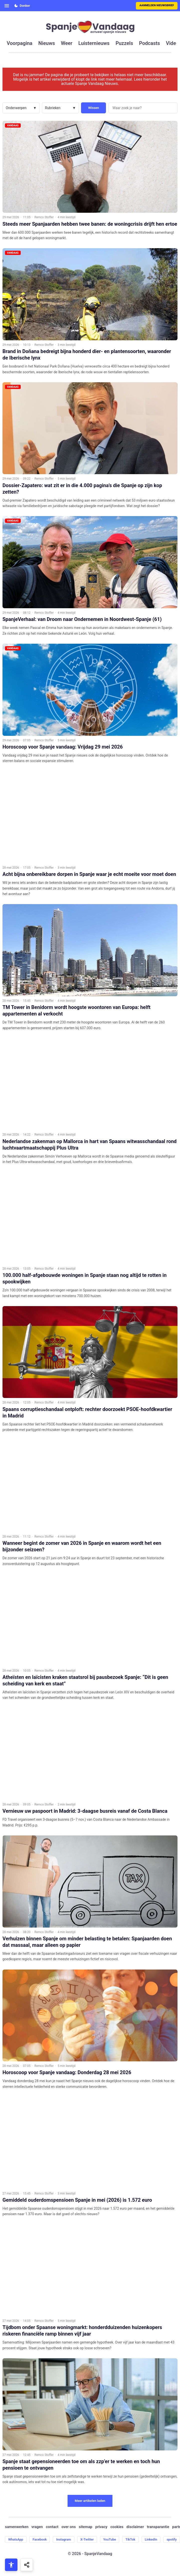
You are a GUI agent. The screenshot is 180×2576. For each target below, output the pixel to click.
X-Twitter (87, 2539)
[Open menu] (6, 5)
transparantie (158, 2527)
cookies (116, 2527)
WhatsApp (15, 2539)
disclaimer (135, 2527)
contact (52, 2527)
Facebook (40, 2539)
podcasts (149, 43)
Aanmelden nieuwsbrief (156, 5)
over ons (68, 2527)
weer (66, 43)
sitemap (85, 2527)
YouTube (109, 2539)
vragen (37, 2527)
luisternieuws (93, 43)
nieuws (46, 43)
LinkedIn (151, 2539)
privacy (101, 2527)
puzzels (124, 43)
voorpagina (19, 43)
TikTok (130, 2539)
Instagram (63, 2539)
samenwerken (16, 2527)
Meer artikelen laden (90, 2501)
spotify (172, 2539)
